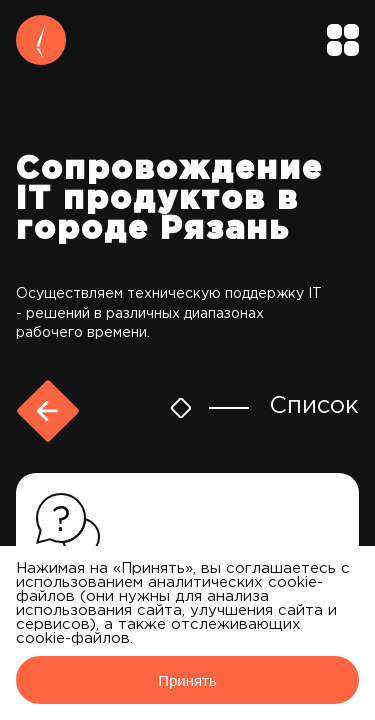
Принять (187, 680)
